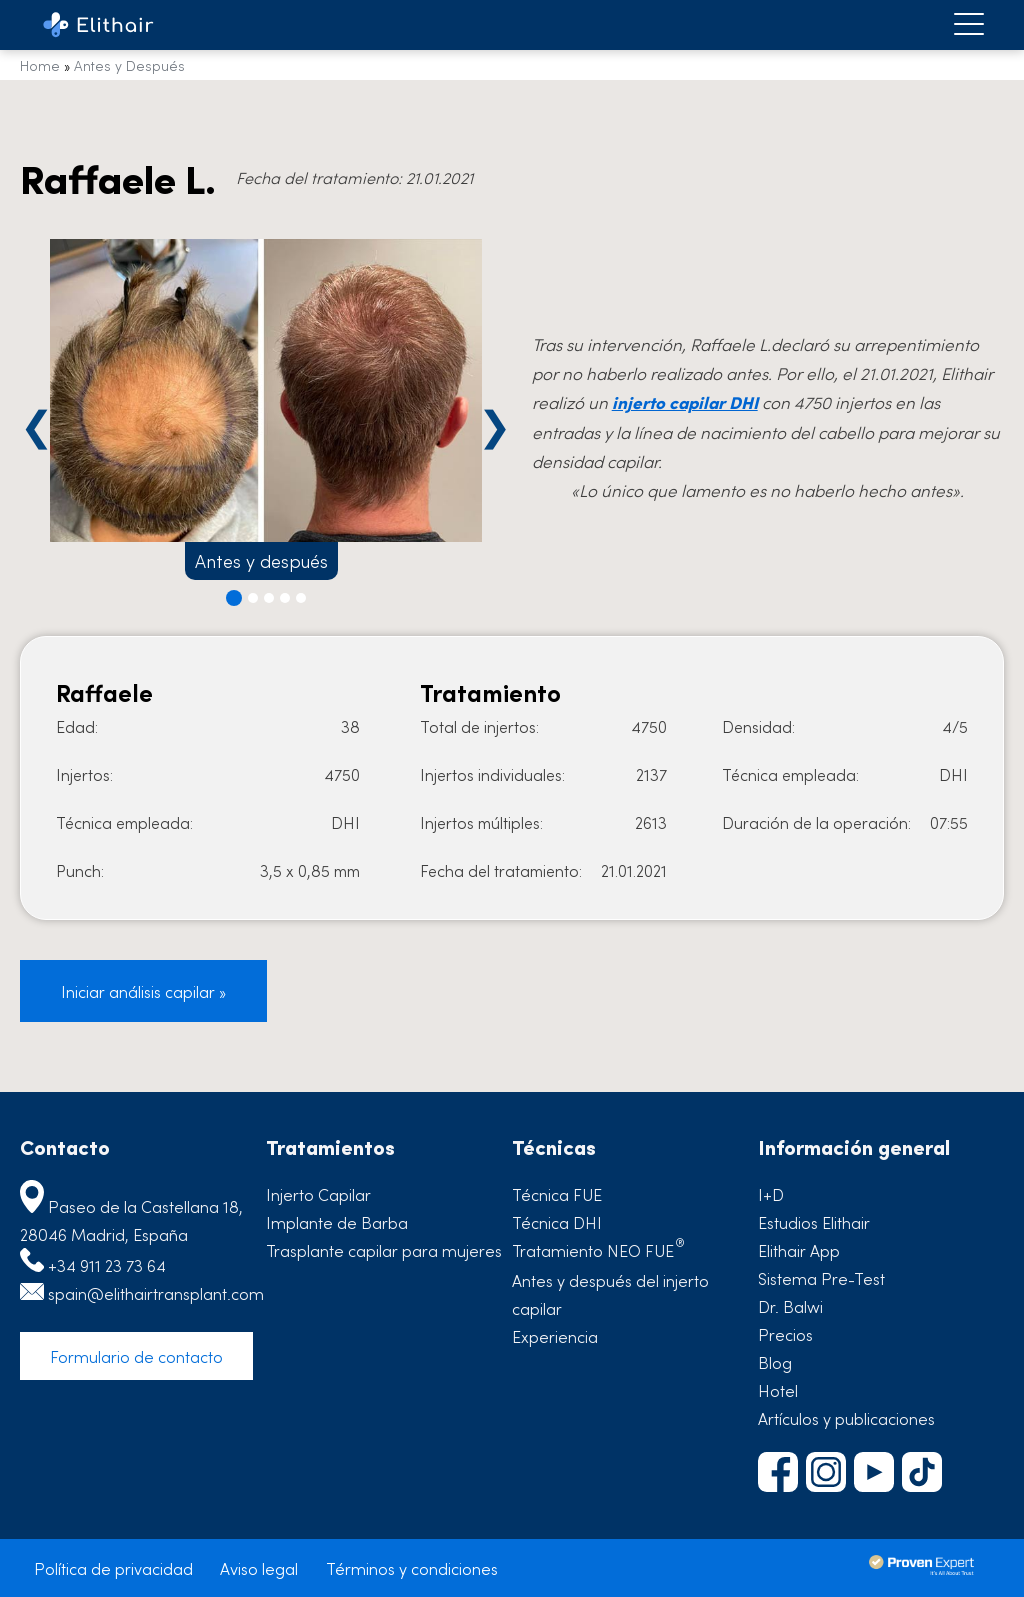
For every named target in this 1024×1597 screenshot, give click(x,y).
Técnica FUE (557, 1194)
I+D (771, 1194)
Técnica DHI (557, 1222)
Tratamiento (598, 1250)
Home (40, 65)
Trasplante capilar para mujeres (384, 1250)
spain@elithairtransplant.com (156, 1293)
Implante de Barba (337, 1222)
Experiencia (555, 1336)
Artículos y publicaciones (846, 1418)
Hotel (778, 1390)
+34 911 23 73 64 (107, 1265)
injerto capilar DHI (685, 402)
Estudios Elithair (814, 1222)
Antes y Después (129, 65)
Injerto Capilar (318, 1194)
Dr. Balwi (790, 1306)
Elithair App (799, 1250)
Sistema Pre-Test (821, 1278)
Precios (785, 1334)
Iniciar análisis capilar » (143, 991)
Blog (775, 1362)
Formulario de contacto (136, 1356)
